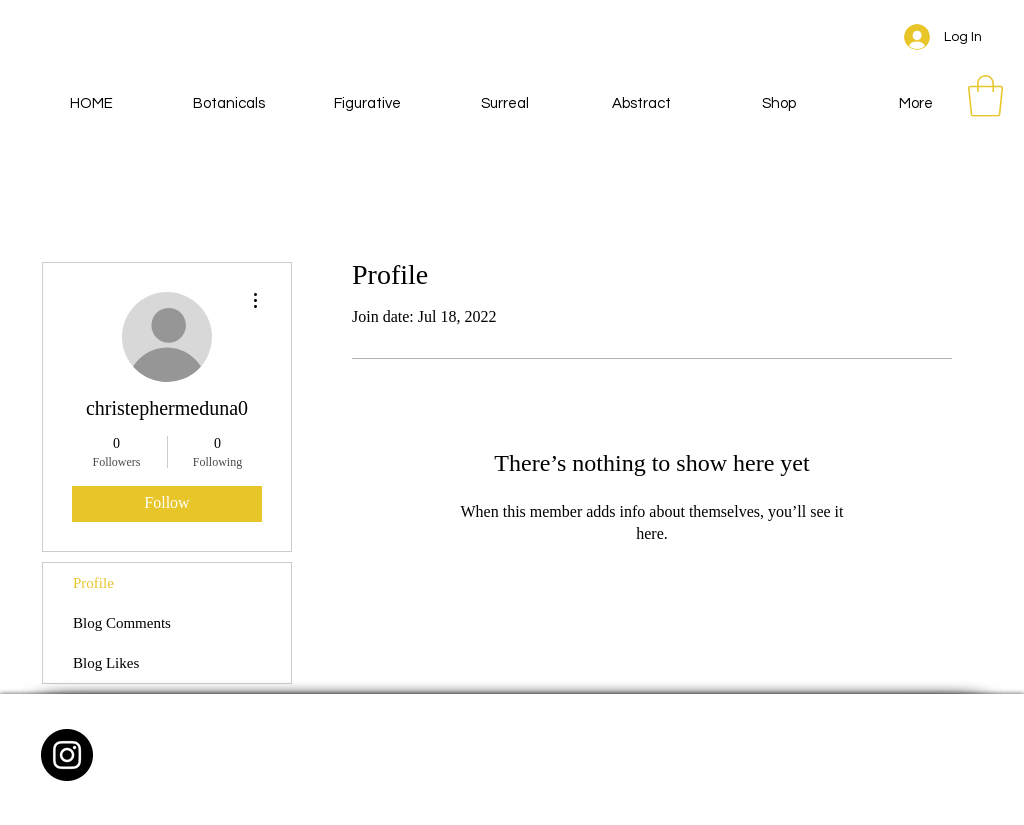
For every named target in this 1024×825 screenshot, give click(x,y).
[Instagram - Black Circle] (67, 755)
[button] (985, 96)
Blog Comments (122, 623)
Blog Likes (106, 663)
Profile (93, 583)
